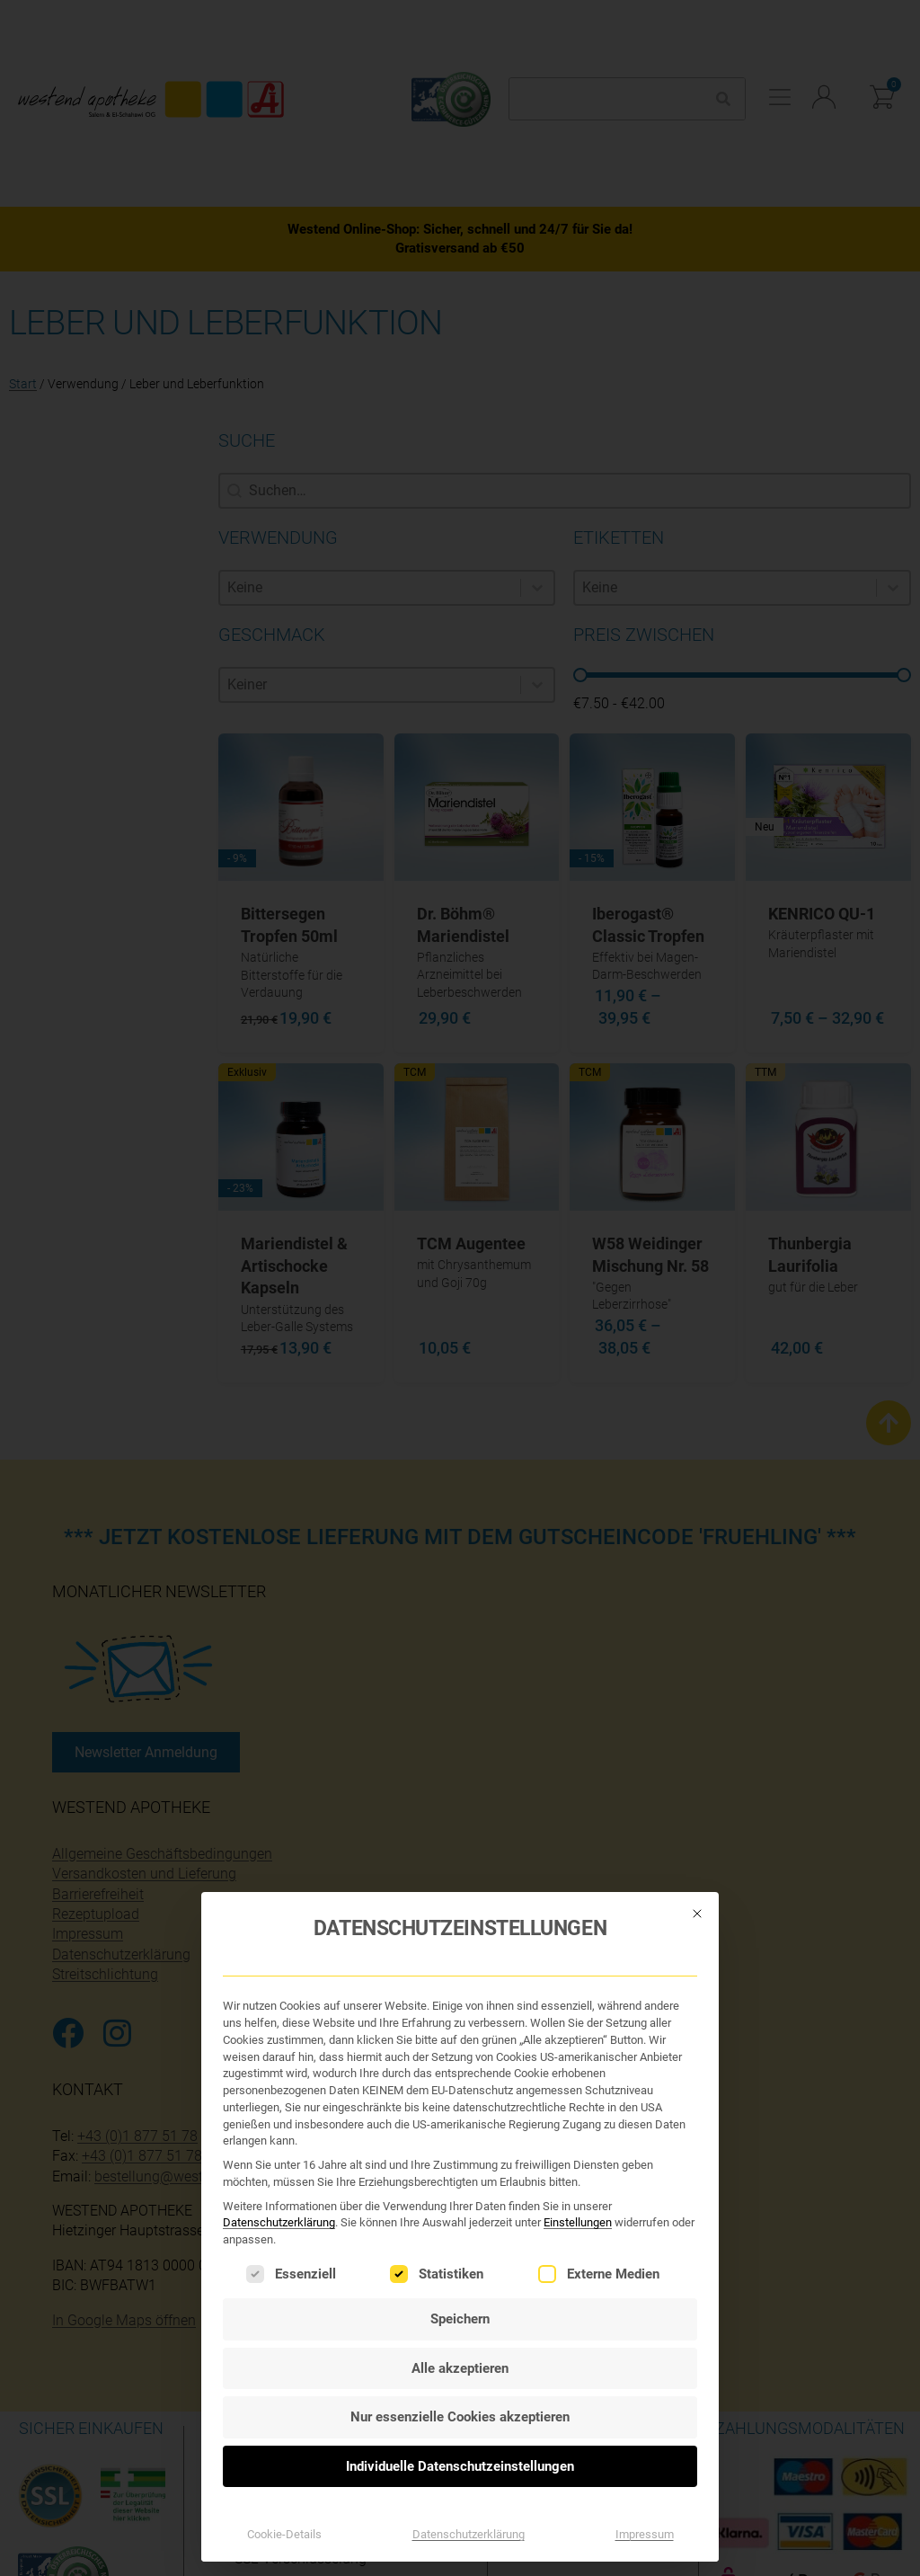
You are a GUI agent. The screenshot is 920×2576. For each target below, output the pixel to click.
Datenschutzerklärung (279, 2138)
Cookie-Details (284, 2449)
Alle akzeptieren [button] (460, 2283)
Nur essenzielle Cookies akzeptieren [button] (460, 2332)
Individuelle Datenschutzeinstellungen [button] (460, 2381)
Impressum (644, 2449)
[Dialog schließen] (697, 1828)
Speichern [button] (460, 2234)
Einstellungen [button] (578, 2138)
